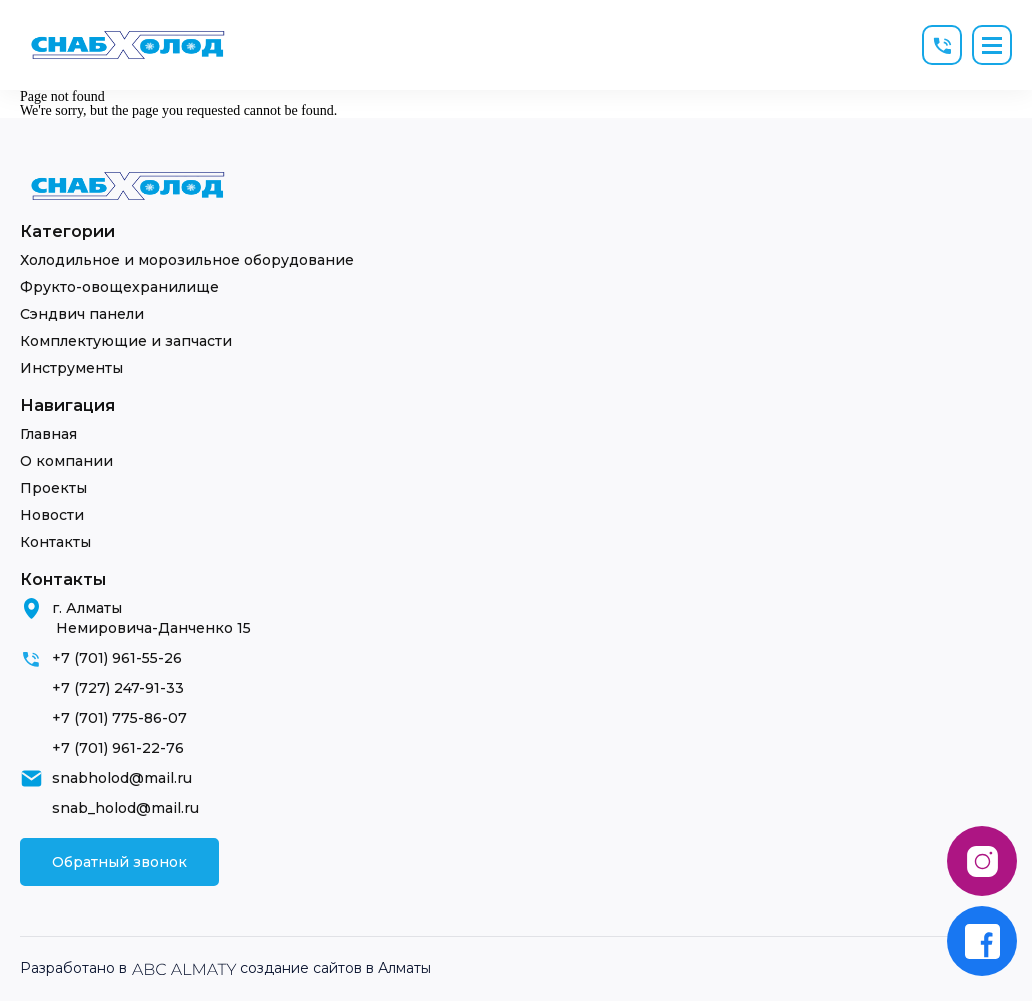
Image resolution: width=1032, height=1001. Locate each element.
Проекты (53, 488)
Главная (48, 434)
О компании (66, 461)
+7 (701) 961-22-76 (118, 748)
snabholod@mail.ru (122, 778)
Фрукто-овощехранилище (119, 287)
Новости (52, 515)
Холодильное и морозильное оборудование (187, 260)
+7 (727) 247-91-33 (118, 688)
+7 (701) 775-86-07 (119, 718)
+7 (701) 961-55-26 (117, 658)
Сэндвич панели (82, 314)
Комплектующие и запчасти (126, 341)
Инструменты (71, 368)
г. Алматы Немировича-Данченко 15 (151, 618)
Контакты (55, 542)
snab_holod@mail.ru (125, 808)
